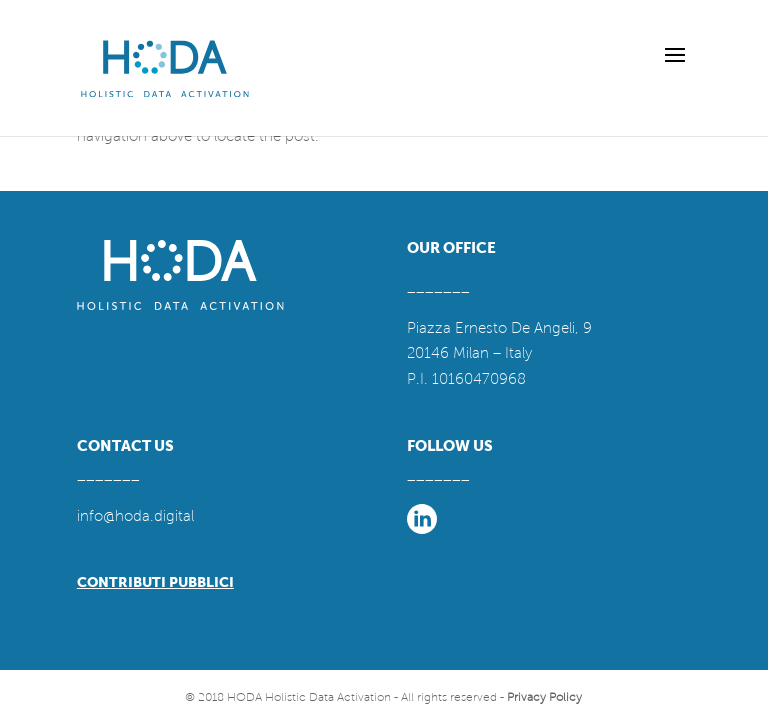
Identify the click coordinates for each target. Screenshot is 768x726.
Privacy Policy (544, 697)
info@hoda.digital (135, 516)
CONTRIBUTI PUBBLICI (155, 582)
